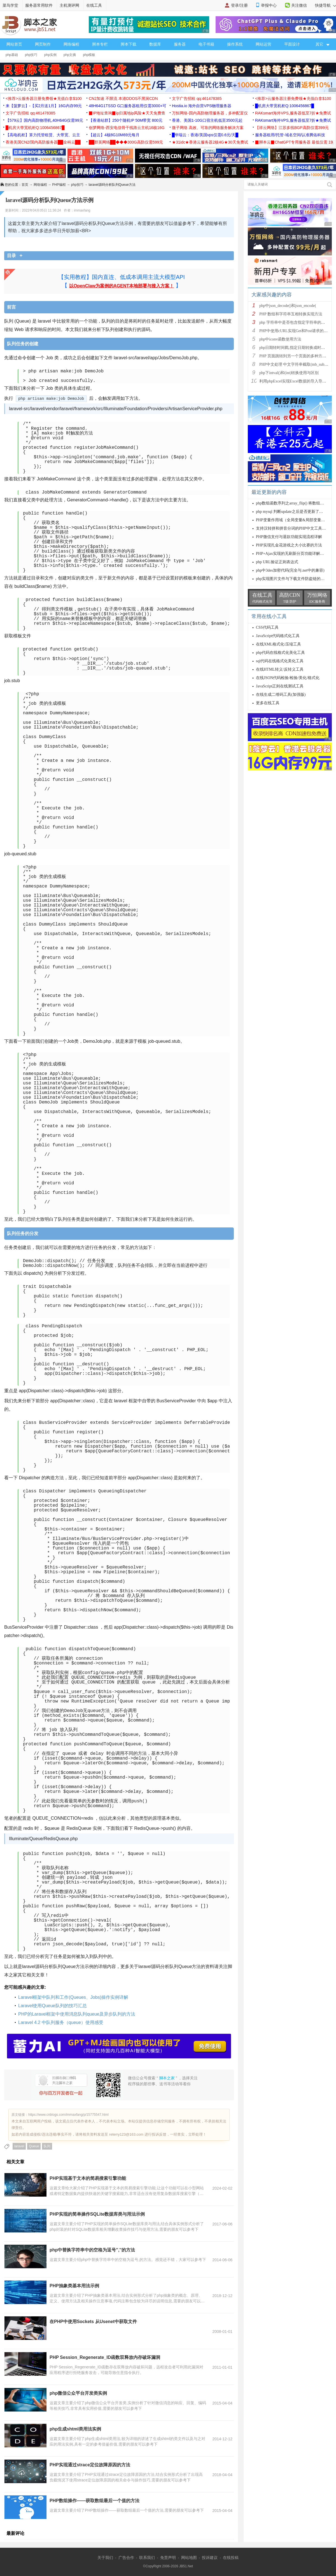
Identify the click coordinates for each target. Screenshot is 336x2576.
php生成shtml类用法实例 (75, 2429)
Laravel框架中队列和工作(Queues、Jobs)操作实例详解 (73, 1997)
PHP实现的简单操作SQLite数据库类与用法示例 (97, 2214)
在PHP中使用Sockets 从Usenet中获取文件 (93, 2321)
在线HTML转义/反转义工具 (280, 669)
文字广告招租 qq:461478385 (196, 98)
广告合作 (126, 2557)
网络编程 (71, 44)
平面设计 (292, 44)
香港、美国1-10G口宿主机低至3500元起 (207, 120)
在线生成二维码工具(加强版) (280, 694)
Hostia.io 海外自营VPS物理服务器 (201, 106)
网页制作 (43, 44)
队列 (47, 2146)
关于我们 (105, 2557)
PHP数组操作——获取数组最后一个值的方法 (94, 2500)
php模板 (89, 55)
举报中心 (269, 5)
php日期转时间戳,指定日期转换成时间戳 (294, 348)
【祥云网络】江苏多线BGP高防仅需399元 (292, 127)
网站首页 (14, 44)
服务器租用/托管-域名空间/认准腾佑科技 (290, 135)
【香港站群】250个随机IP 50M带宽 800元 (125, 120)
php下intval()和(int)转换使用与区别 (289, 373)
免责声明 (168, 2557)
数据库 (155, 44)
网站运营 (263, 44)
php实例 (50, 55)
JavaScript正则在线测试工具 (280, 686)
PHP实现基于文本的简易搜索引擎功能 (88, 2178)
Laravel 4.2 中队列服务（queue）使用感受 (60, 2022)
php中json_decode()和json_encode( (287, 306)
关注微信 (299, 5)
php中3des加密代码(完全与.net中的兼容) (290, 570)
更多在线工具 (267, 703)
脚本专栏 (100, 44)
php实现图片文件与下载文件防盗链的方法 (292, 579)
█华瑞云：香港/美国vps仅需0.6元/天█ (205, 135)
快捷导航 (325, 5)
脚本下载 (128, 44)
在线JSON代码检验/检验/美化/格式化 (287, 678)
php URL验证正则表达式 (277, 562)
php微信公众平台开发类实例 (78, 2393)
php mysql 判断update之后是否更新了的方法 (293, 511)
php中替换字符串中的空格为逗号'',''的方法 (92, 2250)
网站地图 (189, 2557)
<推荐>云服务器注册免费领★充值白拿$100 (44, 98)
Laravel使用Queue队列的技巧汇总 (52, 2005)
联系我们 (147, 2557)
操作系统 (235, 44)
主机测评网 (69, 5)
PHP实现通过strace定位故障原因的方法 (90, 2464)
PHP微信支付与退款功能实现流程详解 (289, 537)
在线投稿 (231, 2557)
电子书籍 (206, 44)
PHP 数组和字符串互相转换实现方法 (290, 314)
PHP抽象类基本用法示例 (74, 2285)
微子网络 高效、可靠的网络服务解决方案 (208, 127)
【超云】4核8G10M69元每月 (114, 135)
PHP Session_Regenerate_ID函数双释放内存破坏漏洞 (105, 2357)
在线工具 (94, 5)
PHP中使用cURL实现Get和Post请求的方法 (295, 331)
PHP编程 (59, 185)
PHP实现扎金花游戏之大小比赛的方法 (289, 545)
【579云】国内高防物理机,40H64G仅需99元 (44, 120)
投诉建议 (210, 2557)
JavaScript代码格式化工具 (278, 636)
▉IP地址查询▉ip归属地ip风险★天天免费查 (127, 113)
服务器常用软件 (39, 5)
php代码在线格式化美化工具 (280, 653)
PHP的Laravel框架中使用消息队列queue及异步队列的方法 (76, 2014)
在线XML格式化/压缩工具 (278, 644)
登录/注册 (239, 5)
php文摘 (70, 55)
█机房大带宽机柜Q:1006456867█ (284, 106)
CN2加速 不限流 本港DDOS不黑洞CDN (123, 98)
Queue (34, 2146)
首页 (25, 185)
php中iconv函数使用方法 (280, 339)
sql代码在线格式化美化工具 (280, 661)
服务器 (180, 44)
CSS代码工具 (267, 627)
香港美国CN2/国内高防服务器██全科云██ (43, 142)
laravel (19, 2146)
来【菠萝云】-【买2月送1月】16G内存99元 (44, 106)
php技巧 (31, 55)
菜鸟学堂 (10, 5)
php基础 (12, 55)
